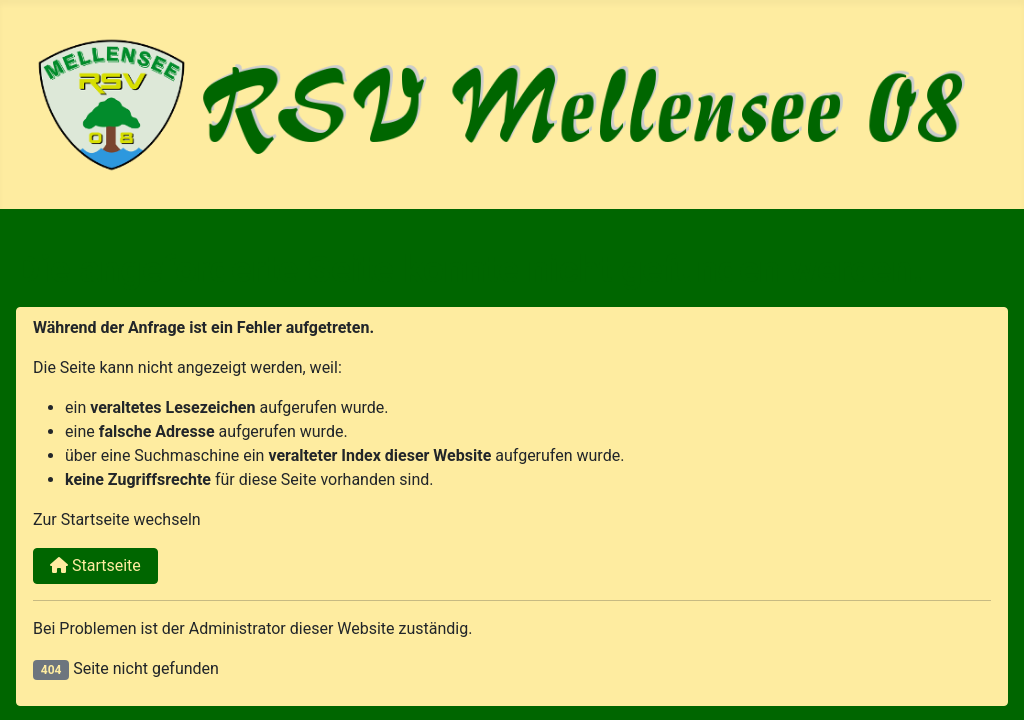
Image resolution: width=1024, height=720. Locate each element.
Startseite (95, 565)
